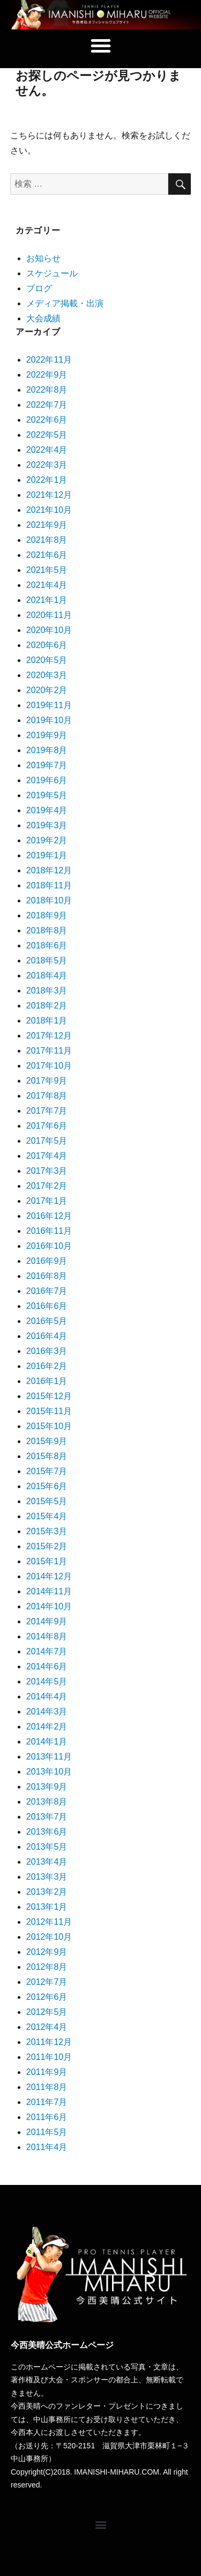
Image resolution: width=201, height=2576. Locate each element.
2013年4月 (47, 1861)
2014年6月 (47, 1666)
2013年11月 (49, 1756)
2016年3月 (47, 1351)
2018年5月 (47, 960)
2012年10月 (49, 1936)
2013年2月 (47, 1891)
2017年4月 (47, 1155)
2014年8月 (47, 1636)
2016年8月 (47, 1275)
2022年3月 (47, 464)
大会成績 (43, 318)
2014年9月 (47, 1621)
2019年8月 (47, 750)
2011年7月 (47, 2102)
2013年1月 (47, 1906)
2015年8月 (47, 1456)
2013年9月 (47, 1786)
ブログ (39, 288)
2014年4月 (47, 1696)
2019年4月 (47, 810)
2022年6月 (47, 419)
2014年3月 (47, 1711)
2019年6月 (47, 780)
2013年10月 (49, 1771)
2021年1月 (47, 600)
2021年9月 (47, 524)
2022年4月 (47, 449)
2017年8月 (47, 1095)
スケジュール (52, 273)
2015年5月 (47, 1501)
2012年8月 (47, 1966)
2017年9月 (47, 1080)
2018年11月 (49, 885)
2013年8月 (47, 1801)
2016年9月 (47, 1260)
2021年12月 (49, 494)
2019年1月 (47, 855)
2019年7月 (47, 765)
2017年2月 (47, 1185)
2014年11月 (49, 1591)
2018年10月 (49, 900)
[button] (101, 46)
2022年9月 (47, 374)
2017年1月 (47, 1200)
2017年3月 (47, 1170)
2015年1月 (47, 1561)
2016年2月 (47, 1366)
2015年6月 (47, 1486)
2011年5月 (47, 2132)
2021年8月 (47, 539)
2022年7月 (47, 404)
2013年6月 (47, 1831)
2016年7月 (47, 1291)
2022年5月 (47, 434)
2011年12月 (49, 2042)
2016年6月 (47, 1306)
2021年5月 (47, 570)
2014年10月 (49, 1606)
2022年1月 (47, 479)
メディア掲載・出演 (64, 303)
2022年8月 (47, 389)
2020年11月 (49, 615)
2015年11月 (49, 1411)
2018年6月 (47, 945)
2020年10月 (49, 630)
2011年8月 (47, 2087)
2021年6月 (47, 555)
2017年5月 (47, 1140)
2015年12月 (49, 1396)
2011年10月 (49, 2057)
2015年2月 (47, 1546)
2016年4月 (47, 1336)
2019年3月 (47, 825)
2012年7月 (47, 1981)
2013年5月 (47, 1846)
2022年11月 (49, 359)
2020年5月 (47, 660)
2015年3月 (47, 1531)
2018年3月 (47, 990)
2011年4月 (47, 2147)
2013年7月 (47, 1816)
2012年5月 (47, 2011)
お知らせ (43, 258)
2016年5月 (47, 1321)
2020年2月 (47, 690)
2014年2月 (47, 1726)
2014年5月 (47, 1681)
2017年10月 (49, 1065)
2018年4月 (47, 975)
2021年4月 (47, 585)
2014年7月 (47, 1651)
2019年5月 (47, 795)
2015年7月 (47, 1471)
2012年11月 (49, 1921)
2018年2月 (47, 1005)
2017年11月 (49, 1050)
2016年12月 (49, 1215)
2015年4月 (47, 1516)
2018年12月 (49, 870)
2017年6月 (47, 1125)
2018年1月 (47, 1020)
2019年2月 (47, 840)
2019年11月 (49, 705)
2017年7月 (47, 1110)
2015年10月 (49, 1426)
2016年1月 (47, 1381)
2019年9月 (47, 735)
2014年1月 (47, 1741)
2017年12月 (49, 1035)
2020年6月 (47, 645)
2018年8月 (47, 930)
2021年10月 (49, 509)
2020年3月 (47, 675)
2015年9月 (47, 1441)
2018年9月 (47, 915)
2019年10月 (49, 720)
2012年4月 (47, 2027)
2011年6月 (47, 2117)
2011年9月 (47, 2072)
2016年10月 (49, 1245)
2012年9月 (47, 1951)
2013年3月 (47, 1876)
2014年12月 (49, 1576)
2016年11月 (49, 1230)
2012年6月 (47, 1996)
